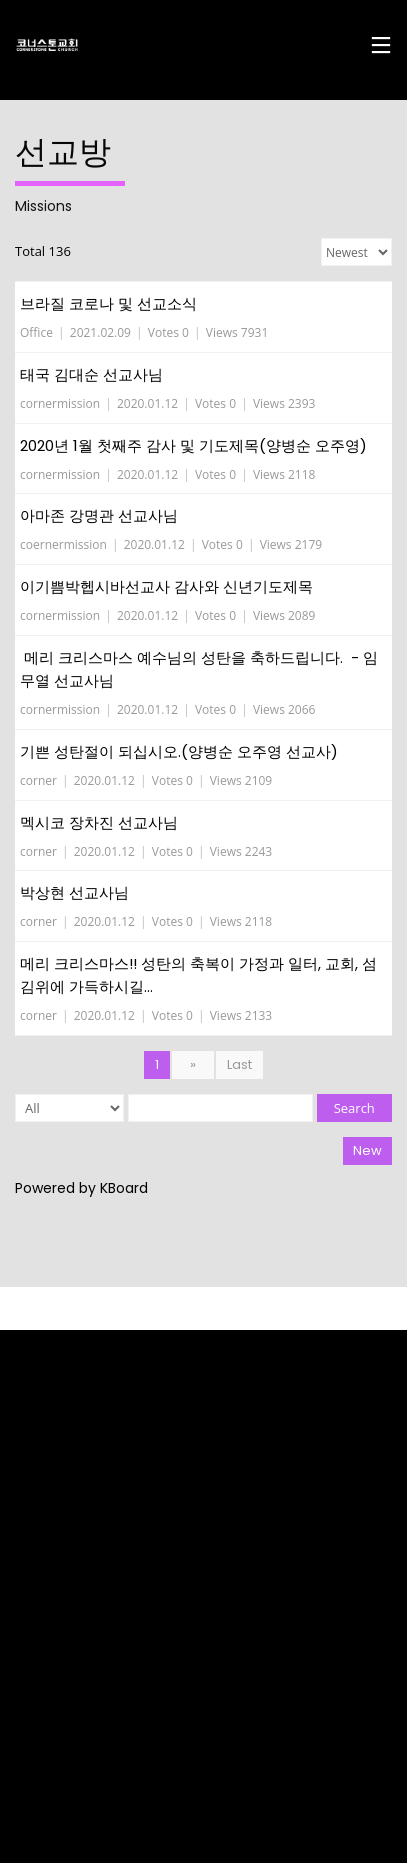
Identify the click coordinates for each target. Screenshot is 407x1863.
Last (239, 1064)
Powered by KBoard (81, 1188)
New (367, 1150)
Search (354, 1108)
